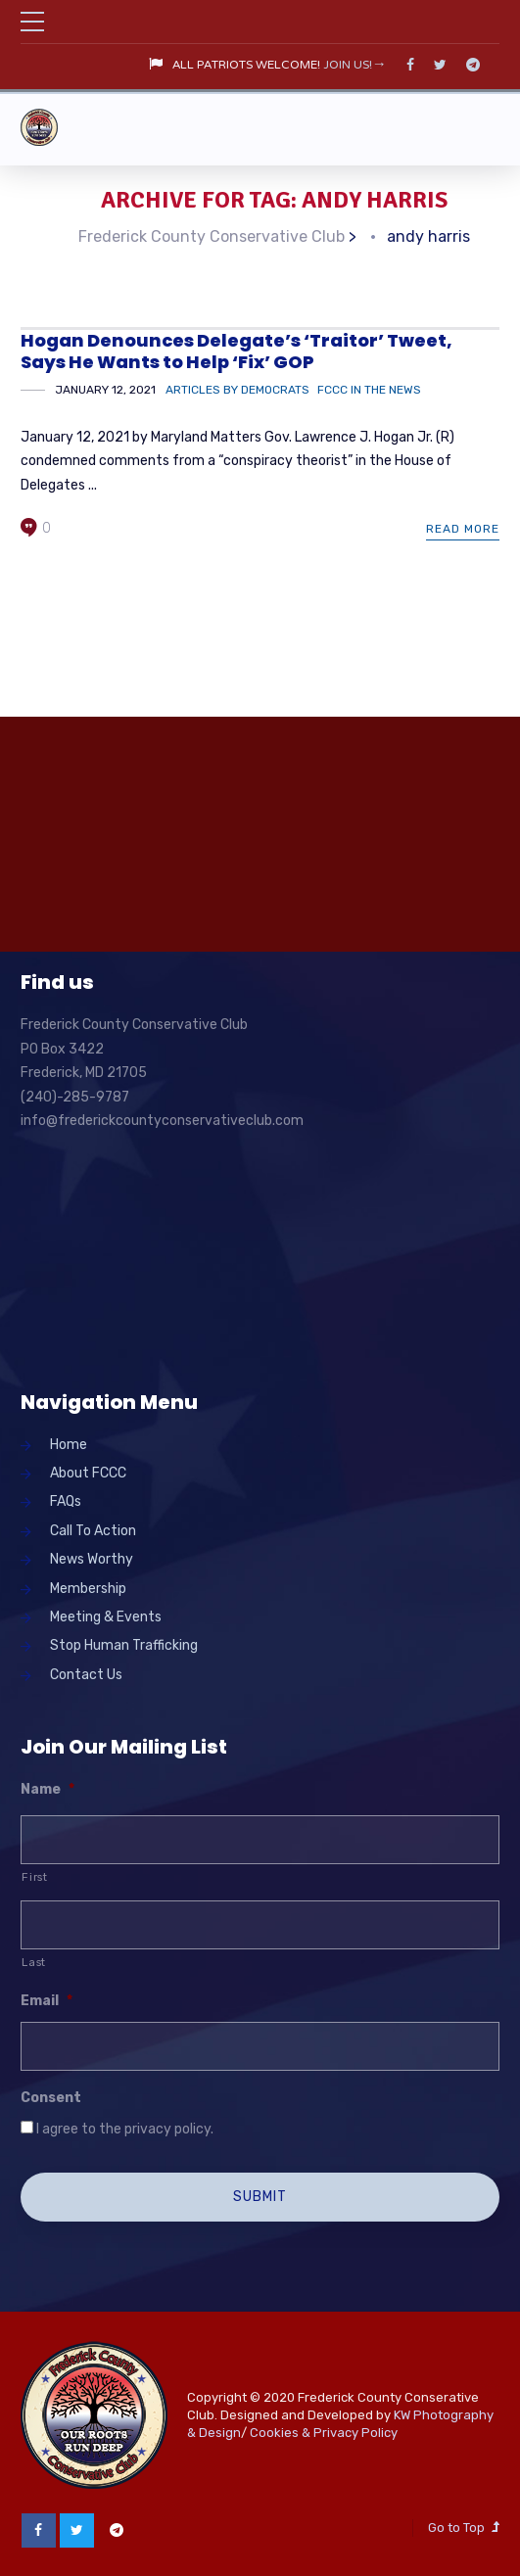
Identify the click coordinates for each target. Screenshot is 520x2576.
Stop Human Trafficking (124, 1644)
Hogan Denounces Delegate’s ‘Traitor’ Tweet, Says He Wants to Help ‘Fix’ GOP (236, 350)
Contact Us (86, 1672)
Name (47, 1787)
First (34, 1876)
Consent (51, 2095)
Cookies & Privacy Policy (324, 2430)
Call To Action (93, 1529)
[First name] (260, 1838)
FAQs (65, 1500)
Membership (88, 1586)
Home (68, 1442)
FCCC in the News (369, 388)
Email (46, 1999)
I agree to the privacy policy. (124, 2127)
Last (34, 1960)
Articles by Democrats (237, 388)
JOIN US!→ (355, 65)
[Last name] (260, 1922)
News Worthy (91, 1558)
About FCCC (88, 1471)
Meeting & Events (106, 1615)
